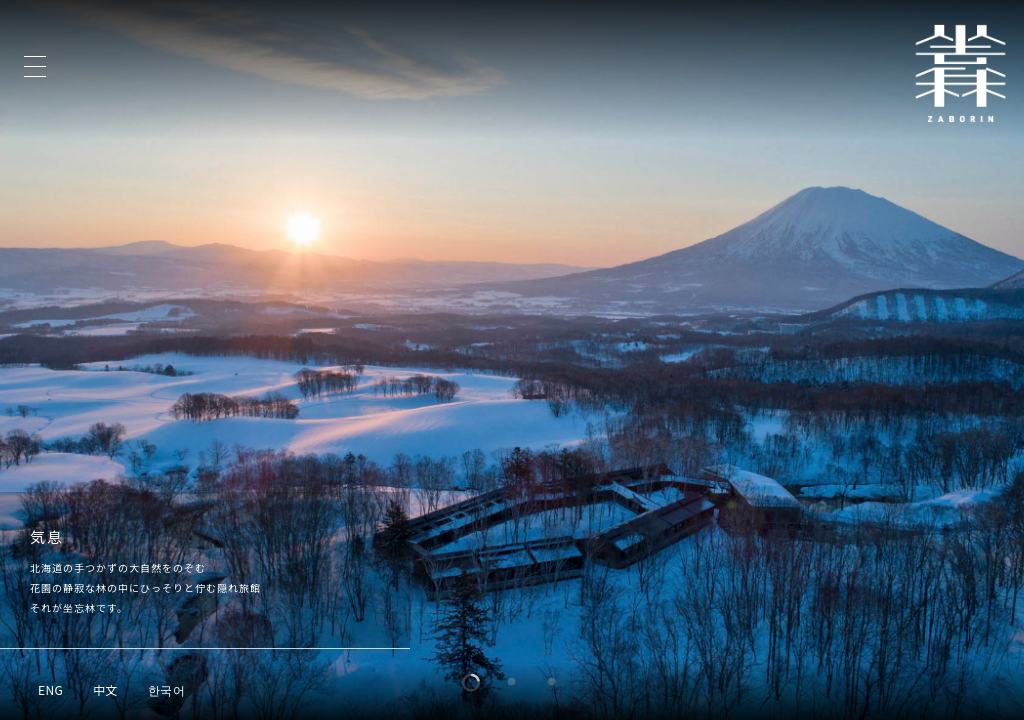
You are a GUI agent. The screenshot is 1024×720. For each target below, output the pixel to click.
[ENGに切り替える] (50, 689)
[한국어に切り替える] (166, 689)
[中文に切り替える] (105, 689)
